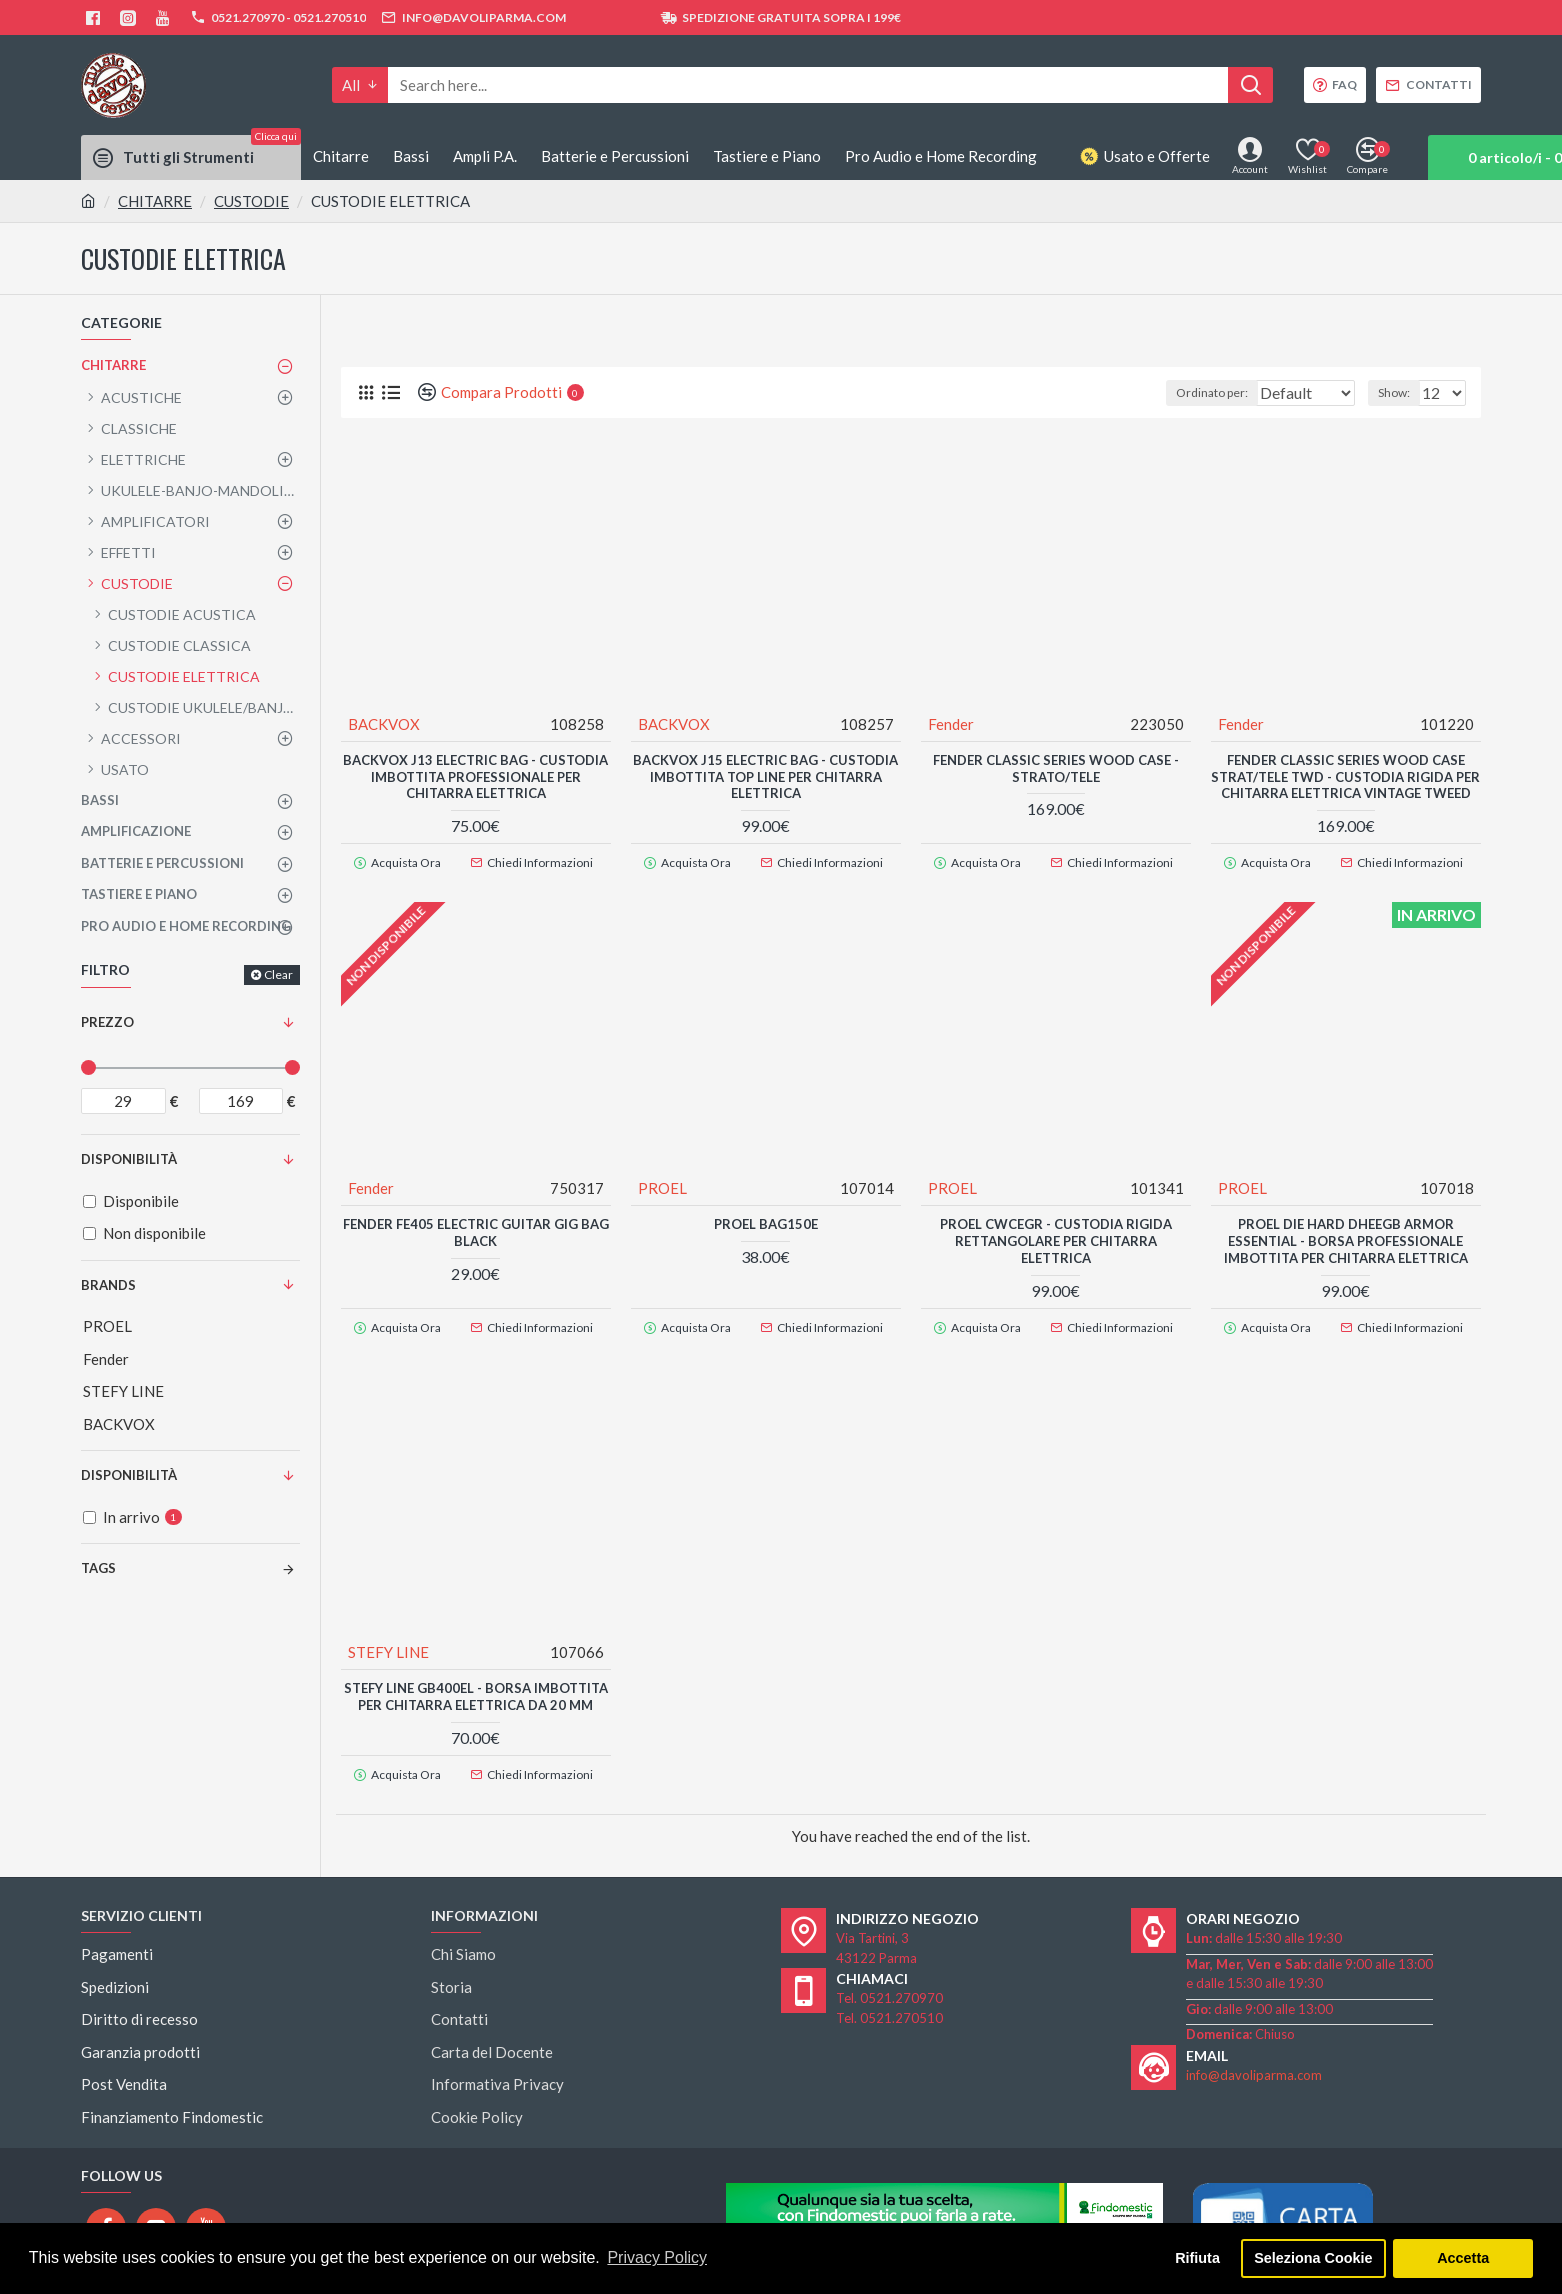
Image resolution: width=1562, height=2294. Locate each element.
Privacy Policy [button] (657, 2257)
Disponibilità (129, 1475)
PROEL (663, 1194)
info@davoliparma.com (1254, 2062)
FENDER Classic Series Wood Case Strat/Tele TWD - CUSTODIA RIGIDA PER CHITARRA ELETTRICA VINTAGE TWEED (1346, 784)
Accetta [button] (1463, 2258)
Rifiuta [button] (1197, 2258)
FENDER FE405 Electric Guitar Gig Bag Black (476, 1238)
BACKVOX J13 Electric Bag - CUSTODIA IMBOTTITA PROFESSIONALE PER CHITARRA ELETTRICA (475, 776)
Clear (278, 974)
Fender (952, 723)
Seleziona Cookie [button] (1313, 2258)
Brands (108, 1285)
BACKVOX (385, 723)
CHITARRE (155, 201)
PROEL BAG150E (766, 1230)
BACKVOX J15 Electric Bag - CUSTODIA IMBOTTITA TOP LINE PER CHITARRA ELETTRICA (765, 776)
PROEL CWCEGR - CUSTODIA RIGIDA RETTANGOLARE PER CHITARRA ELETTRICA (1056, 1247)
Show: (1400, 392)
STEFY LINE (389, 1648)
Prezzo (107, 1022)
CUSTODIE (251, 201)
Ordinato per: (1182, 392)
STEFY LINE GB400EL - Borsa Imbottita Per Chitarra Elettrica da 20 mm (476, 1692)
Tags (98, 1568)
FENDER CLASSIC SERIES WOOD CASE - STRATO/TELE (1056, 767)
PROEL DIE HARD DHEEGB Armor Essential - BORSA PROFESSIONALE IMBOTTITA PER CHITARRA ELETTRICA (1346, 1247)
